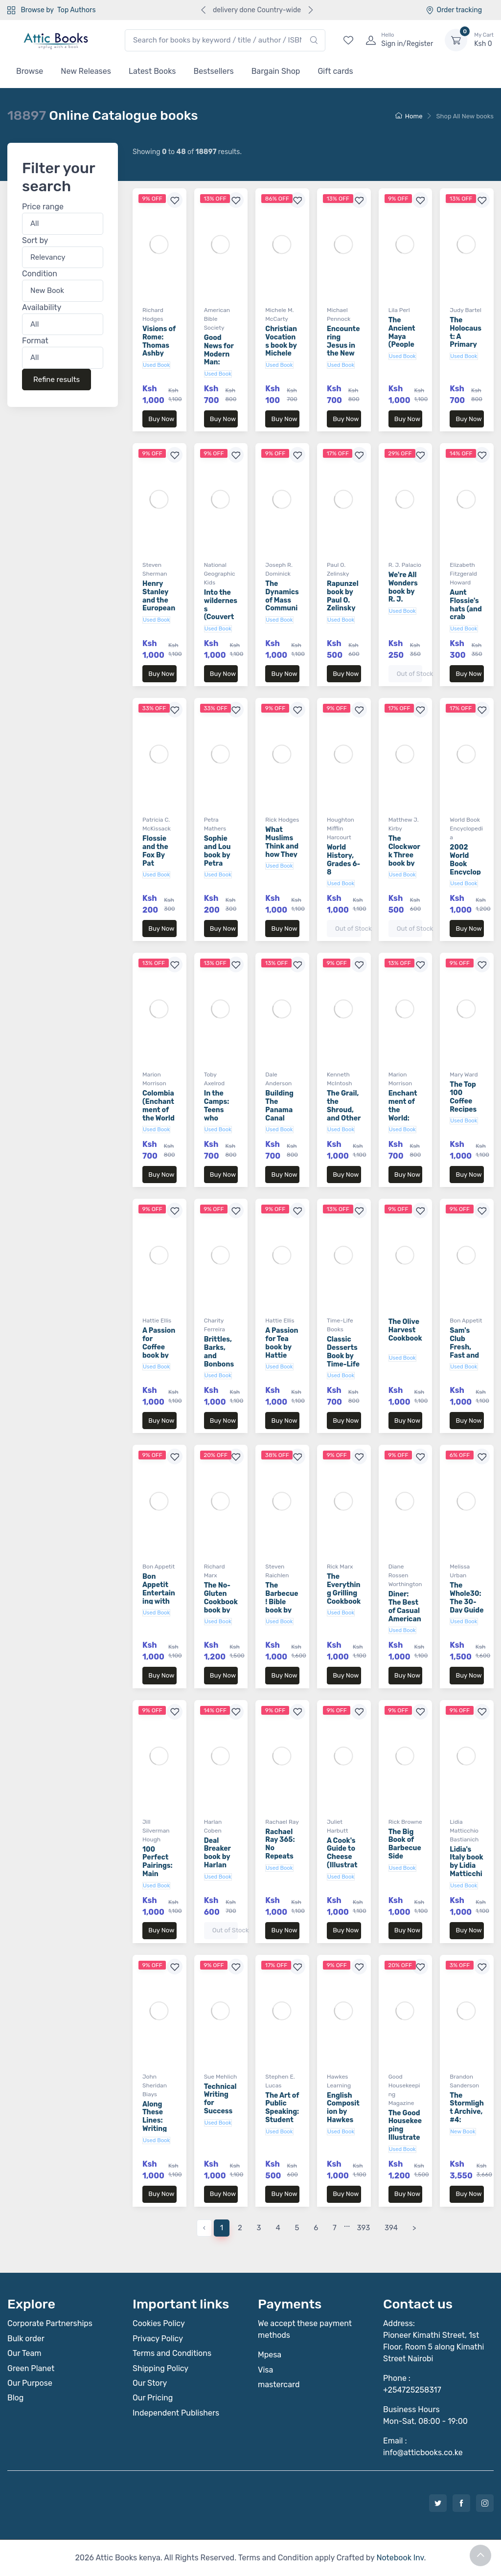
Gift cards (335, 71)
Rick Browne (405, 1821)
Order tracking (454, 10)
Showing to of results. (187, 152)
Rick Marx (340, 1566)
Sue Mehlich (220, 2076)
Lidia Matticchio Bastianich (464, 1830)
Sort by (35, 240)
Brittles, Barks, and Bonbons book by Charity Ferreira (219, 1364)
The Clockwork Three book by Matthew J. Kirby (404, 859)
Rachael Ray (282, 1821)
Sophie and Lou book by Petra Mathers (218, 854)
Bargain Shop (275, 71)
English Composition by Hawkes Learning (343, 2111)
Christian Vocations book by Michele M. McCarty (281, 349)
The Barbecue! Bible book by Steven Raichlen (281, 1606)
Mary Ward (464, 1074)
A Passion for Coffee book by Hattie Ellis (158, 1351)
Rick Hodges (282, 819)
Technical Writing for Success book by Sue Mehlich (220, 2111)
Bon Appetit (466, 1320)
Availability (41, 307)
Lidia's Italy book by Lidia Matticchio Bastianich (466, 1874)
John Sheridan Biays (154, 2085)
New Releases (86, 71)
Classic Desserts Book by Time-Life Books (343, 1355)
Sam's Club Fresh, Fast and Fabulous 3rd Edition (465, 1355)
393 (363, 2227)
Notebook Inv (400, 2557)
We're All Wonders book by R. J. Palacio (403, 591)
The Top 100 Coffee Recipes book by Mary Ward (463, 1109)
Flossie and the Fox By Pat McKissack (158, 859)
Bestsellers (214, 71)
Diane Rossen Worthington (405, 1575)
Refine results (56, 379)
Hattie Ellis (156, 1320)
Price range (43, 206)
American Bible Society (217, 319)
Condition (39, 273)
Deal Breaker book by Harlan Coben (217, 1857)
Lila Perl (399, 310)
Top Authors (76, 10)
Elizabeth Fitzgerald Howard (463, 573)
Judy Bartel (465, 310)
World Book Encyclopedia (466, 828)
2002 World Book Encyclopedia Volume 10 (465, 872)
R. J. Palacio (404, 564)
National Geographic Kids (219, 573)
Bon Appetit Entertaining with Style (158, 1592)
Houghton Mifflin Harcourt (340, 828)
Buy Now (161, 419)
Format (35, 340)
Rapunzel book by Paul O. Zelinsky (343, 596)
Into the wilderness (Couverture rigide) (220, 613)
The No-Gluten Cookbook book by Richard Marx (221, 1606)
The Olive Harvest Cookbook (405, 1330)
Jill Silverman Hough (156, 1830)
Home (409, 116)
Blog (15, 2397)
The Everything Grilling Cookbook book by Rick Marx (344, 1597)
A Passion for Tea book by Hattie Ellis (281, 1346)
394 (391, 2227)
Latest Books (152, 71)
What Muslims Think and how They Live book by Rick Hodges (281, 854)
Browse (29, 71)
